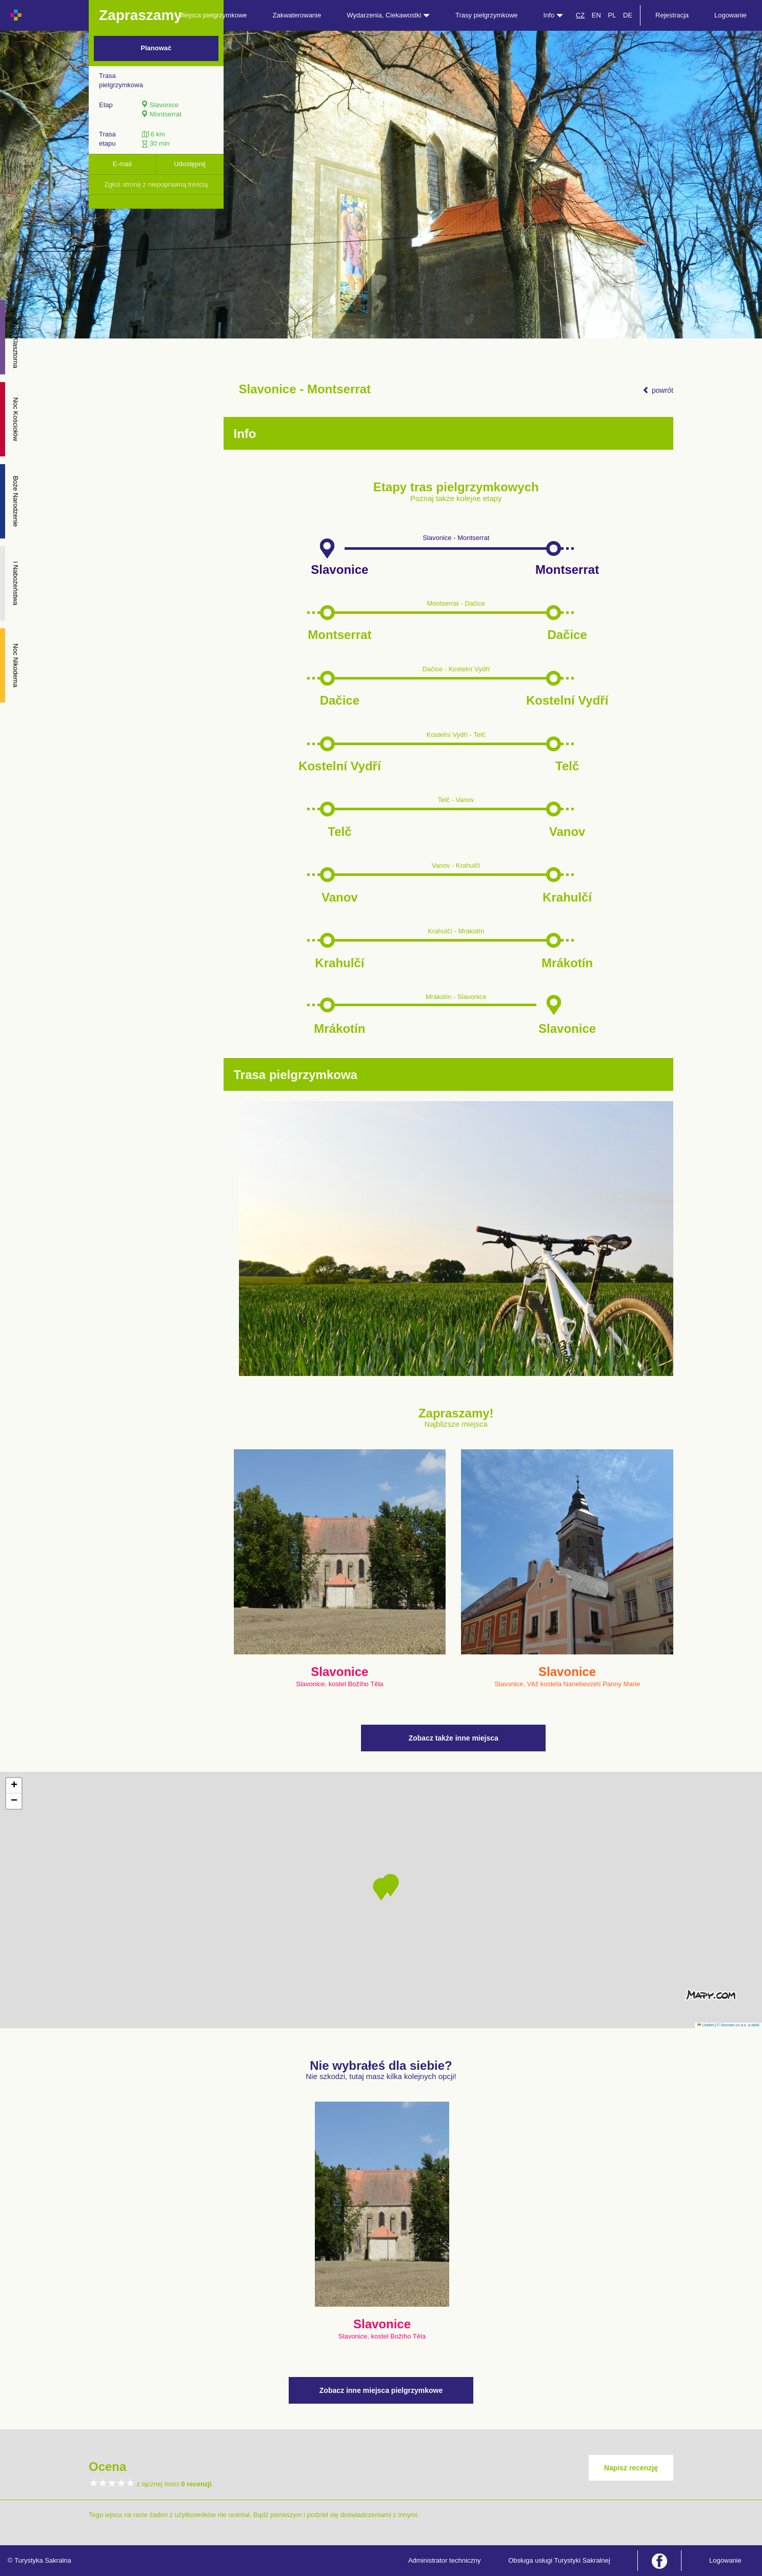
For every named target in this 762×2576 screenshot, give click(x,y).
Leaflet (705, 2025)
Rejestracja (672, 15)
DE (627, 15)
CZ (580, 15)
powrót (658, 390)
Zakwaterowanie (297, 15)
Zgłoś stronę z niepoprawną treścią (156, 184)
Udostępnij (189, 164)
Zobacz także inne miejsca (453, 1738)
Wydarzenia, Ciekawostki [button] (388, 15)
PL (612, 15)
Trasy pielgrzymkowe (486, 15)
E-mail (122, 164)
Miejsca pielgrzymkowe (212, 15)
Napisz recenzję (631, 2468)
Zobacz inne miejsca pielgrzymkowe (381, 2390)
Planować (156, 48)
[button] (381, 1889)
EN (596, 15)
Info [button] (553, 15)
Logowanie (730, 15)
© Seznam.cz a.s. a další (738, 2025)
